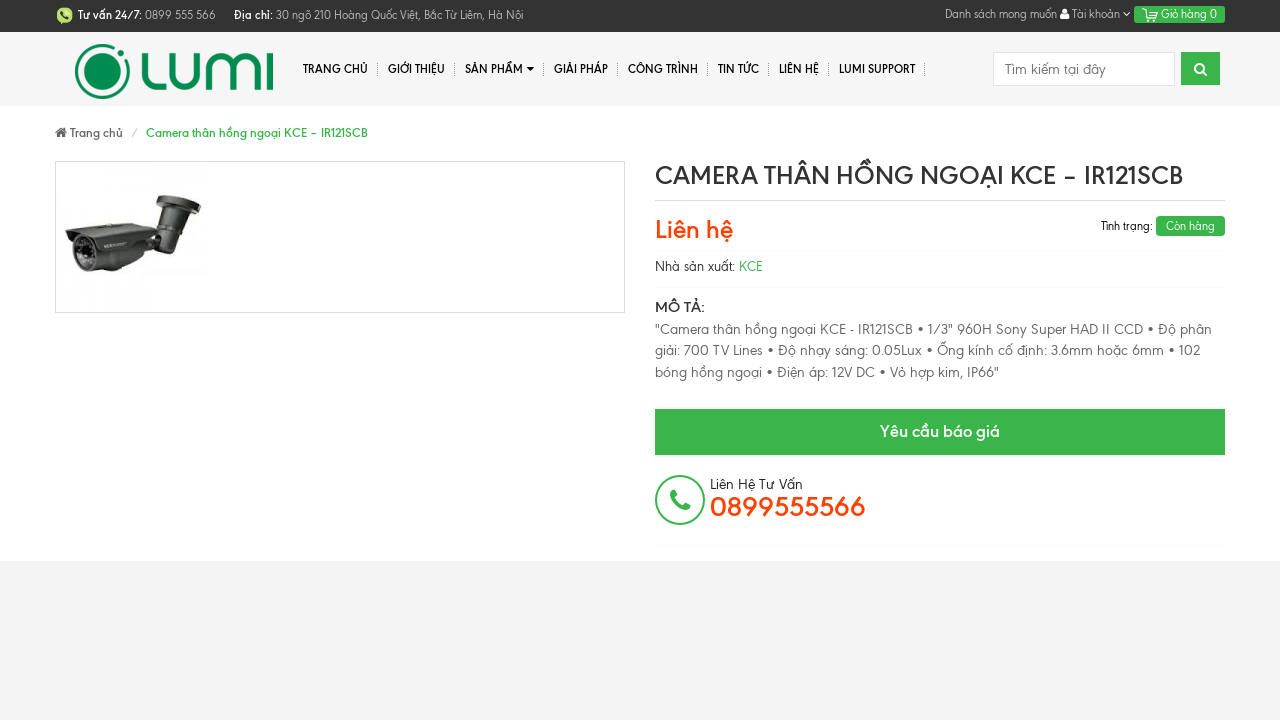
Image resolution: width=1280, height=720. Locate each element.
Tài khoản (1095, 14)
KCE (751, 266)
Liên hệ (799, 69)
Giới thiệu (416, 69)
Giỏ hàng (1179, 14)
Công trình (663, 69)
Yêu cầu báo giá (940, 431)
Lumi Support (877, 69)
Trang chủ (335, 69)
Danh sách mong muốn (1001, 14)
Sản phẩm (499, 69)
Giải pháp (581, 69)
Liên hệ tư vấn (788, 499)
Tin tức (738, 69)
